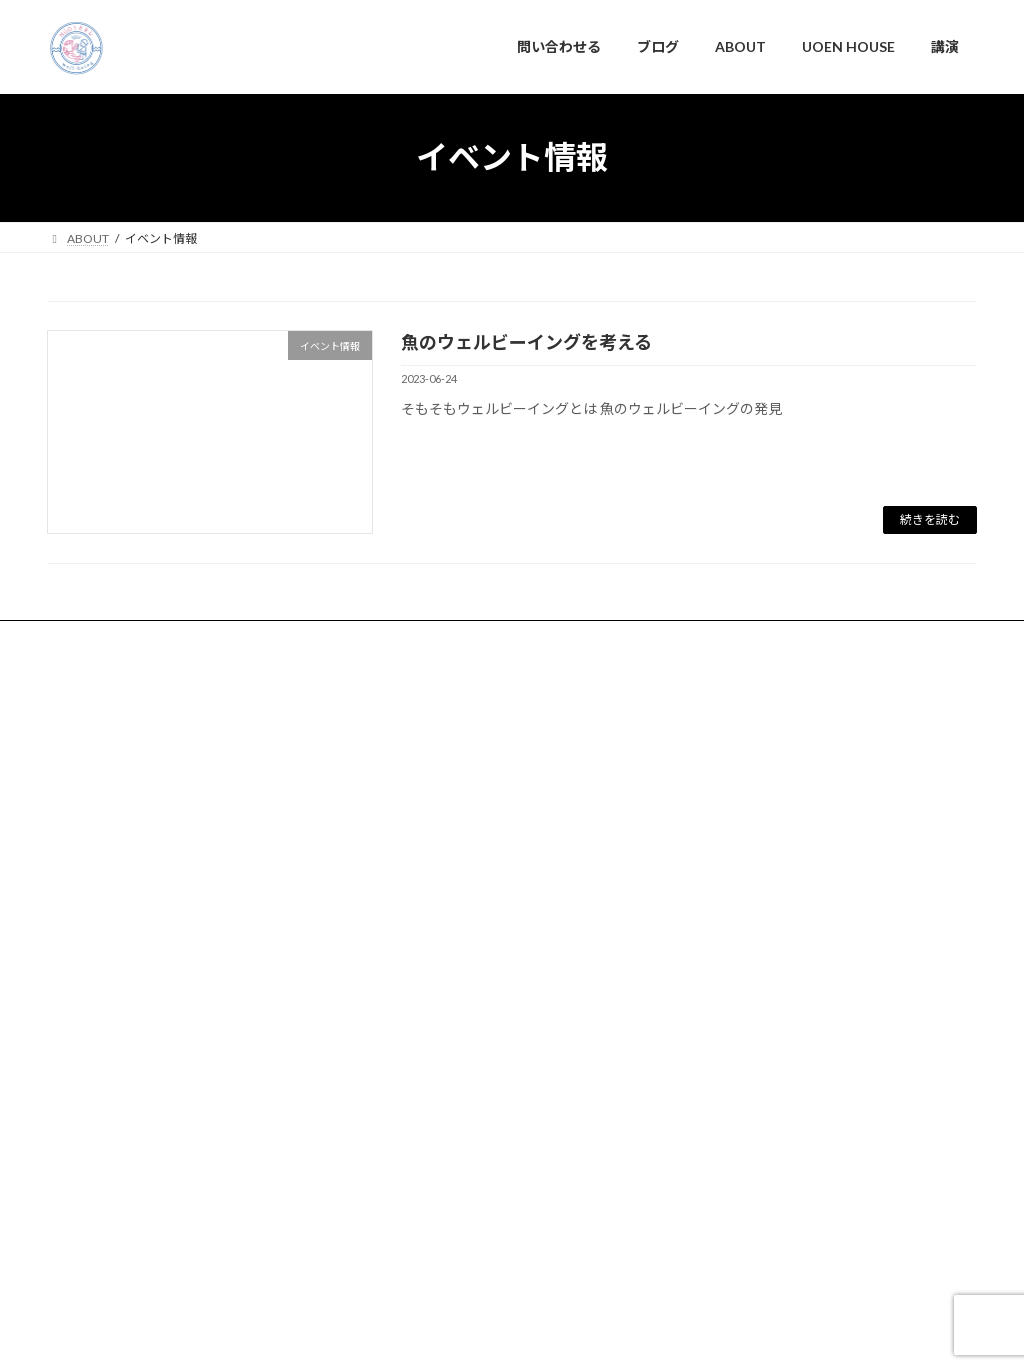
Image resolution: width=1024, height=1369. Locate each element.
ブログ (195, 638)
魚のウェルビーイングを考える (526, 342)
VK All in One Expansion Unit (572, 1334)
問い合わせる (102, 638)
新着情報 (407, 964)
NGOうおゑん (512, 1246)
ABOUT (273, 638)
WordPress (335, 1334)
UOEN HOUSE (372, 638)
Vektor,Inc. (692, 1334)
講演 (462, 638)
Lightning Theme (438, 1334)
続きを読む (930, 519)
